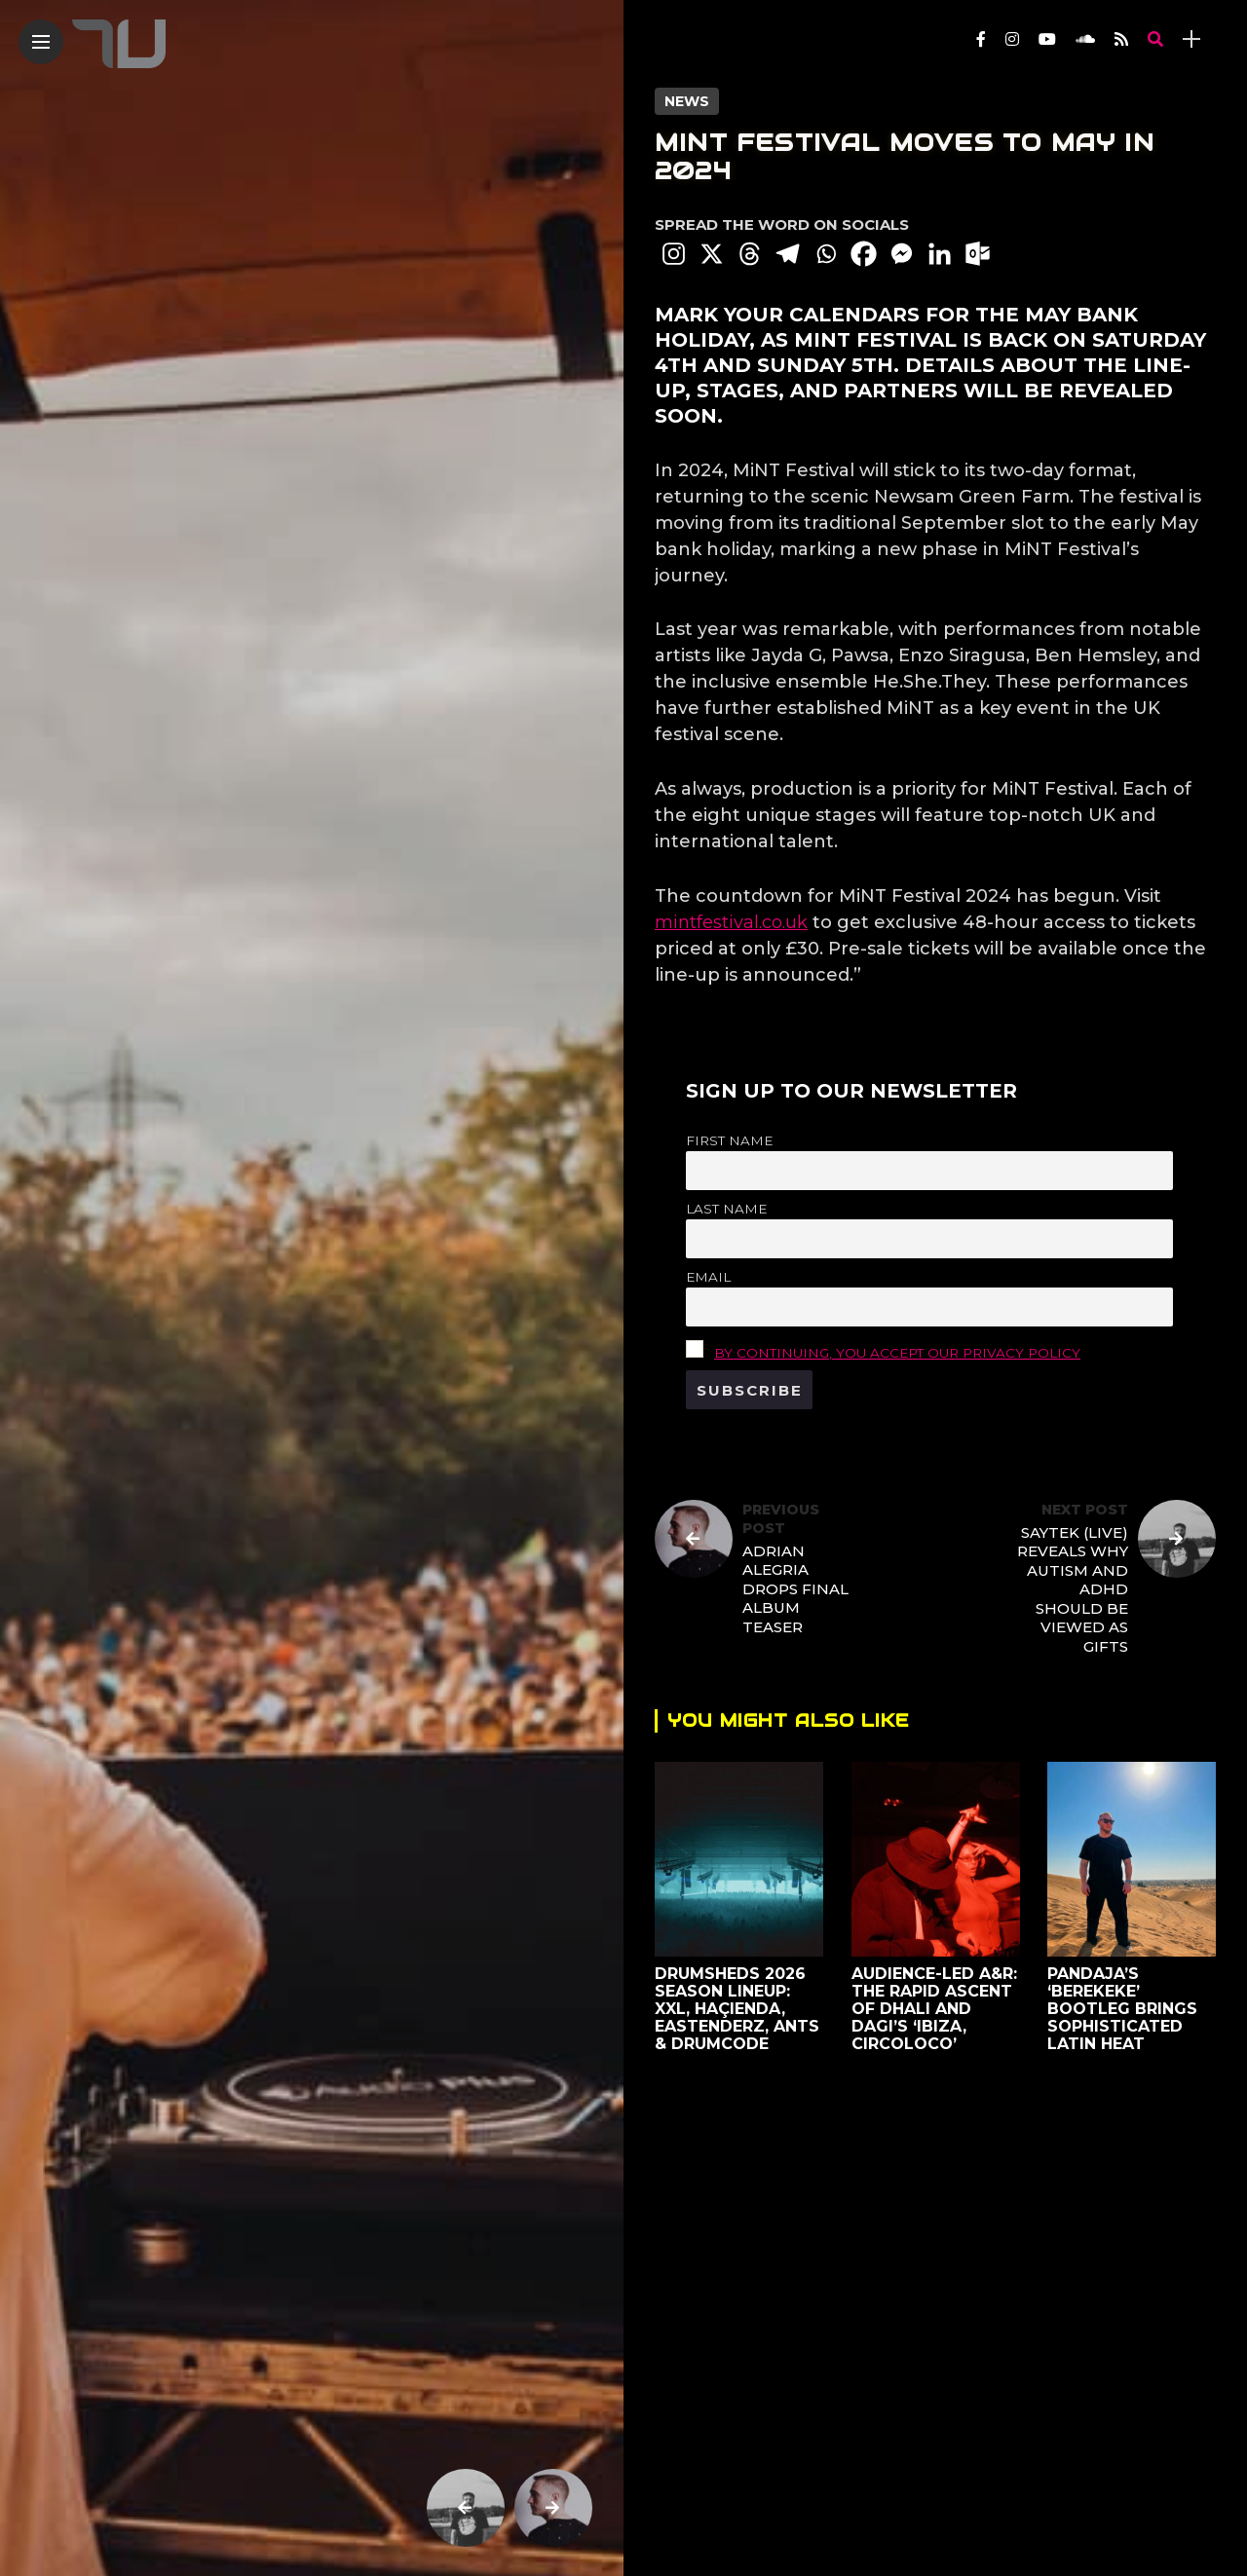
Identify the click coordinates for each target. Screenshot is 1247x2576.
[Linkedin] (940, 254)
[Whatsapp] (826, 254)
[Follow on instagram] (1012, 39)
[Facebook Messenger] (902, 254)
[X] (712, 254)
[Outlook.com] (978, 254)
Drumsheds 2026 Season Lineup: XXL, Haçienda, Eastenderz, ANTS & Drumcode (737, 2008)
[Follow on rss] (1121, 39)
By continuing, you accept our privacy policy (897, 1353)
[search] (1155, 39)
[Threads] (750, 254)
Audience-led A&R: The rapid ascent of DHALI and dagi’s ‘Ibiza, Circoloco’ (934, 2008)
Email (708, 1277)
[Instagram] (674, 254)
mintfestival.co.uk (731, 922)
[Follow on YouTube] (1047, 39)
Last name (726, 1208)
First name (729, 1140)
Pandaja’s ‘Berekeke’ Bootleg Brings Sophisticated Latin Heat (1122, 2008)
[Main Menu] (41, 42)
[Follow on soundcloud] (1085, 39)
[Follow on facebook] (981, 39)
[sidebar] (1191, 39)
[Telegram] (788, 254)
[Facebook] (864, 254)
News (686, 101)
